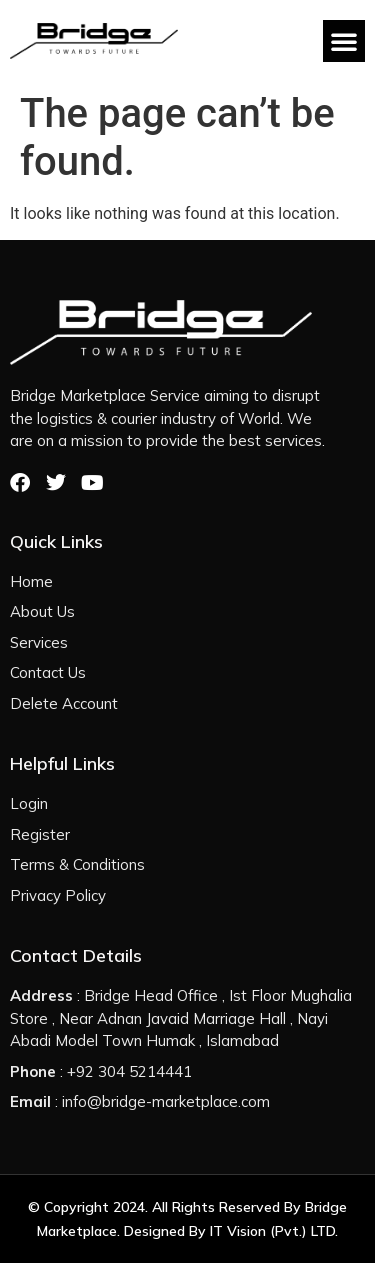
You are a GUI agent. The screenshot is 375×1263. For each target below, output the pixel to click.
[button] (344, 41)
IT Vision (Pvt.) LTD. (274, 1231)
